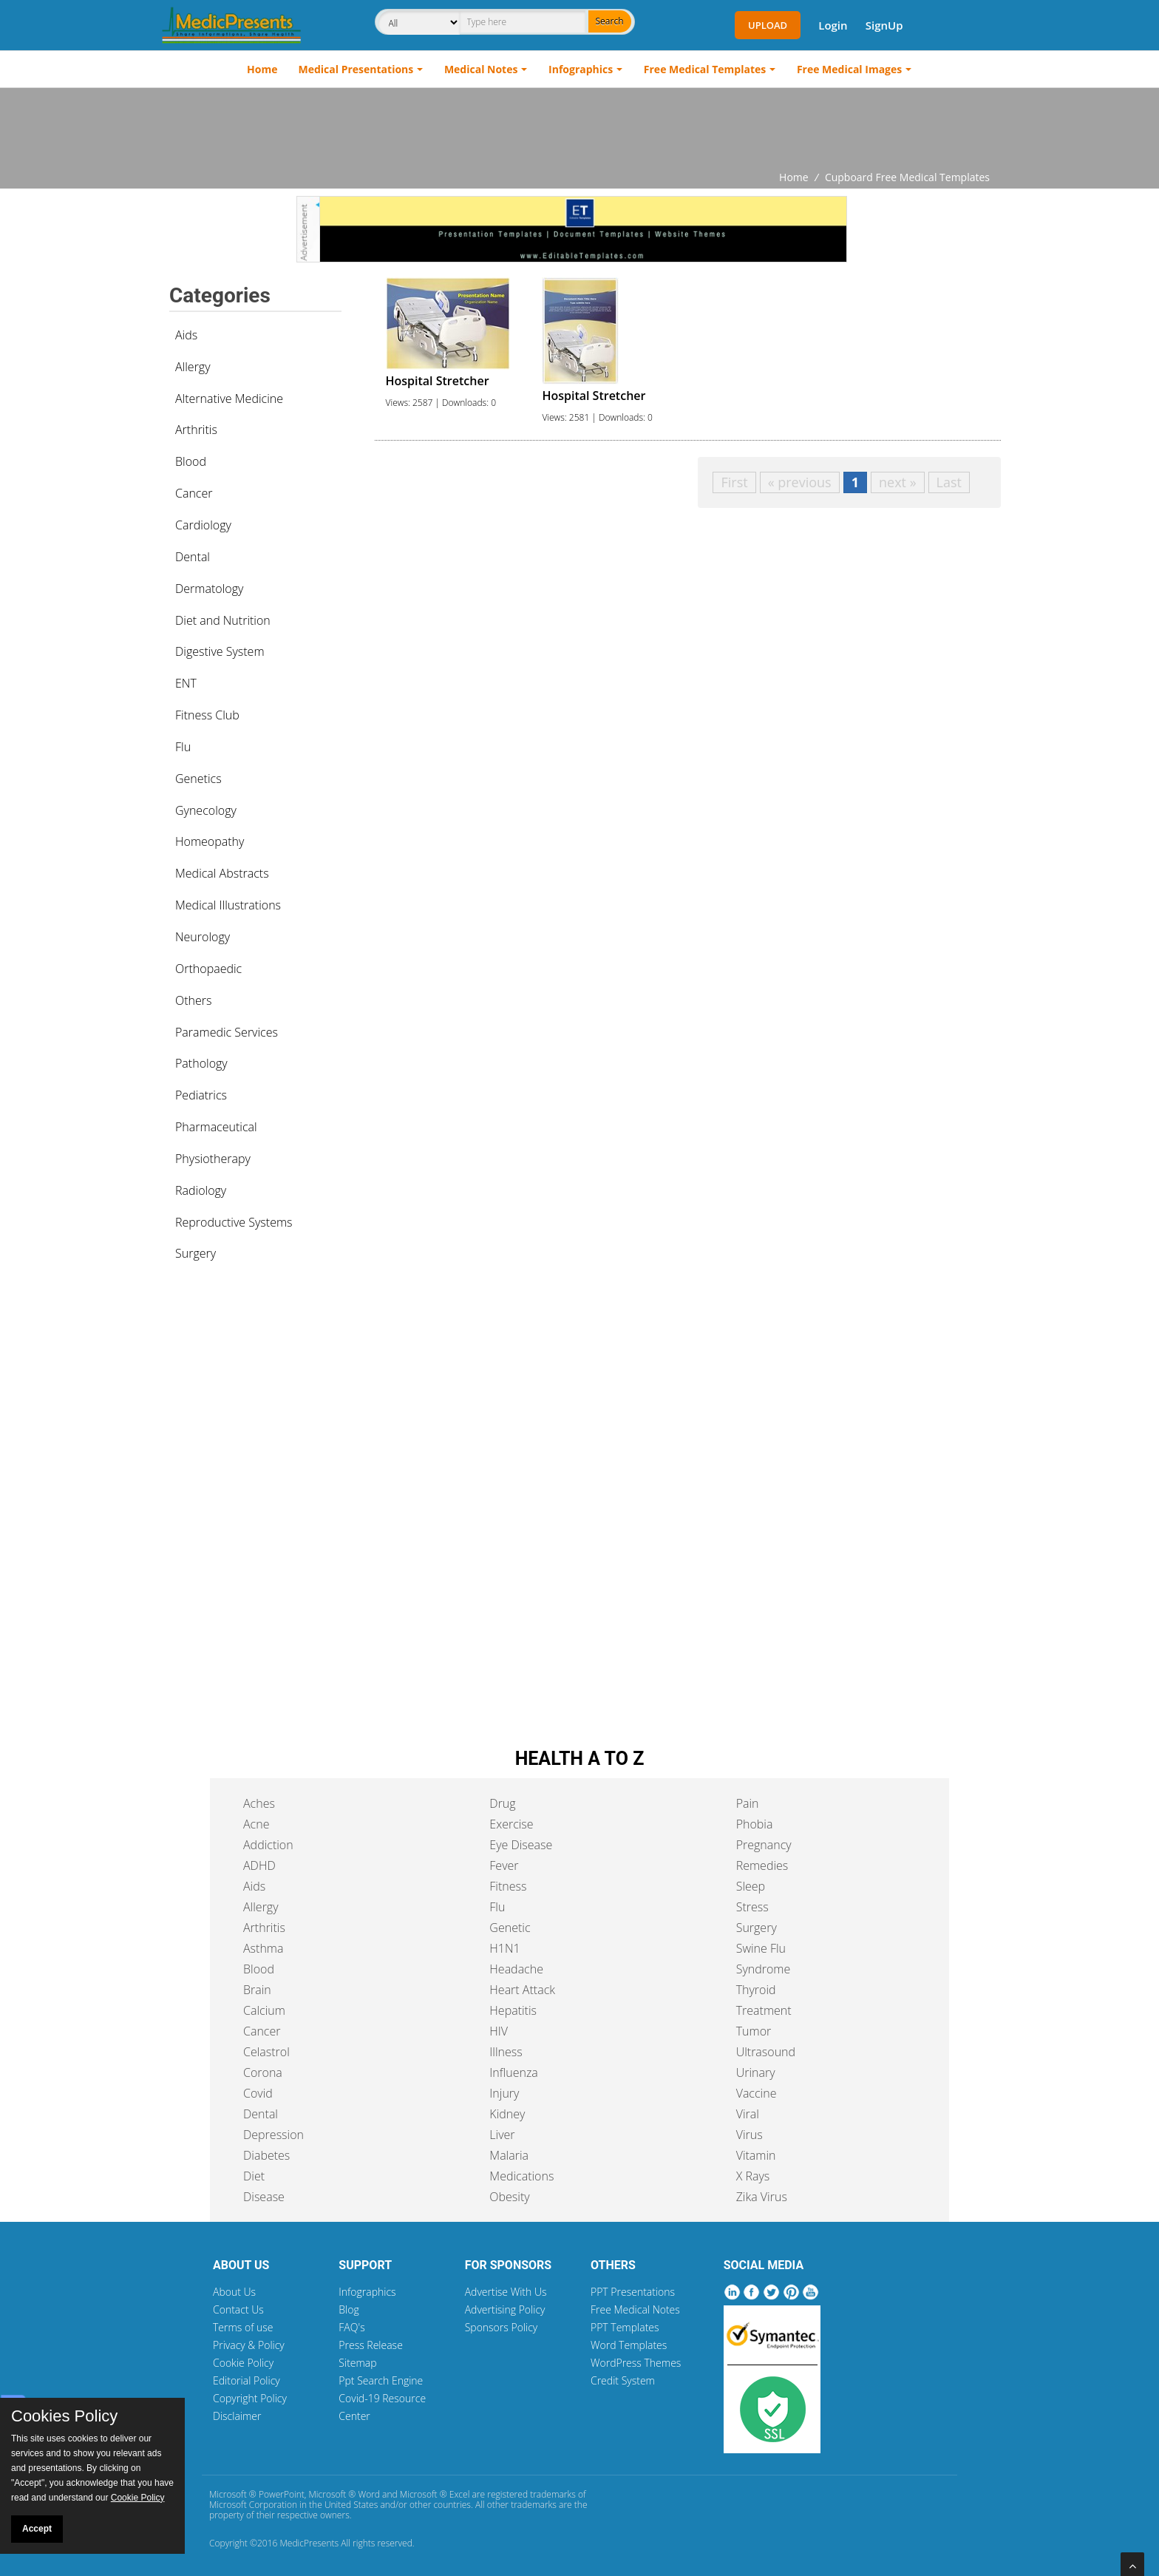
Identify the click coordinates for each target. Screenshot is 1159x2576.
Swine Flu (761, 1948)
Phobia (754, 1824)
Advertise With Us (506, 2292)
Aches (259, 1803)
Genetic (509, 1927)
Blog (348, 2309)
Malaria (508, 2155)
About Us (234, 2292)
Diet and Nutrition (223, 620)
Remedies (762, 1865)
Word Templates (629, 2345)
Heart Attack (522, 1990)
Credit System (623, 2380)
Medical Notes (481, 69)
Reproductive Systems (234, 1222)
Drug (502, 1803)
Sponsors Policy (501, 2327)
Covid (258, 2093)
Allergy (193, 367)
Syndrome (763, 1969)
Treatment (764, 2010)
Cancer (193, 493)
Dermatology (209, 588)
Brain (257, 1990)
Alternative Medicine (229, 398)
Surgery (195, 1253)
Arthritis (196, 429)
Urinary (755, 2072)
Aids (186, 335)
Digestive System (220, 651)
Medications (521, 2176)
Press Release (371, 2345)
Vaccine (756, 2093)
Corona (262, 2072)
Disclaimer (237, 2416)
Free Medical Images (849, 69)
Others (193, 1000)
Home (262, 69)
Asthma (263, 1948)
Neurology (202, 937)
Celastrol (266, 2052)
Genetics (198, 778)
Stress (752, 1907)
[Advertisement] (579, 128)
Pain (747, 1803)
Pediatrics (201, 1095)
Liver (501, 2134)
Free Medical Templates (705, 69)
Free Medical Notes (635, 2309)
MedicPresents (309, 2543)
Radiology (200, 1190)
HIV (498, 2031)
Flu (183, 747)
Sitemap (357, 2363)
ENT (186, 683)
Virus (749, 2134)
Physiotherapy (213, 1158)
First (734, 482)
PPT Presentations (633, 2292)
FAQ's (351, 2327)
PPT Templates (625, 2327)
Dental (192, 557)
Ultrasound (765, 2052)
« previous (800, 482)
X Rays (753, 2176)
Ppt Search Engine (381, 2380)
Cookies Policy (64, 2416)
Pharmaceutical (216, 1127)
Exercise (511, 1824)
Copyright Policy (250, 2398)
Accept (37, 2529)
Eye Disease (520, 1845)
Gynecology (206, 810)
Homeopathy (209, 841)
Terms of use (243, 2327)
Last (949, 482)
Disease (264, 2197)
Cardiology (203, 525)
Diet (254, 2176)
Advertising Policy (505, 2309)
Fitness (507, 1886)
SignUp (884, 25)
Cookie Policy (243, 2363)
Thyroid (756, 1990)
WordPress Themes (636, 2363)
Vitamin (756, 2155)
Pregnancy (764, 1845)
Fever (503, 1865)
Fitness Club (207, 715)
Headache (516, 1969)
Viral (747, 2114)
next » (898, 482)
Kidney (507, 2114)
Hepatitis (513, 2010)
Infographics (580, 69)
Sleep (750, 1886)
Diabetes (266, 2155)
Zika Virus (761, 2197)
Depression (273, 2134)
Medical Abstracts (222, 873)
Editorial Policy (246, 2380)
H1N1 (504, 1948)
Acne (256, 1824)
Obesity (509, 2197)
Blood (190, 461)
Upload (767, 25)
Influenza (513, 2072)
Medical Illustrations (228, 905)
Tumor (754, 2031)
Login (832, 25)
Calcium (264, 2010)
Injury (504, 2093)
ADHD (259, 1865)
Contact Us (238, 2309)
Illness (505, 2052)
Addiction (268, 1845)
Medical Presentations (356, 69)
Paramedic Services (226, 1032)
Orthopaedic (208, 968)
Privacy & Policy (249, 2345)
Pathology (201, 1063)
